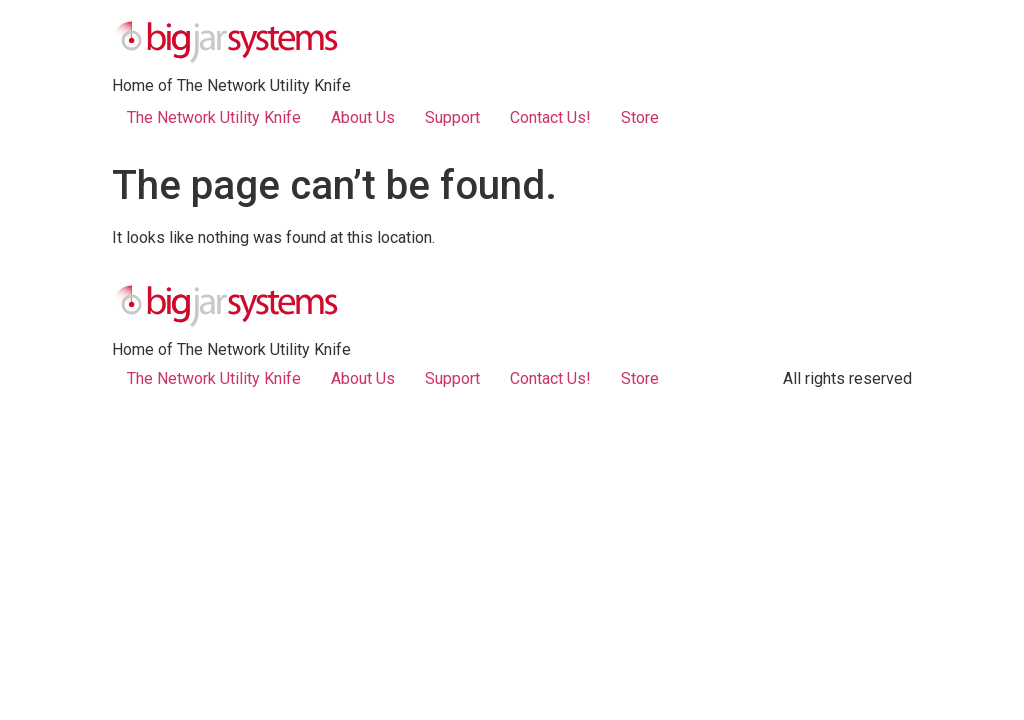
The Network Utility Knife (214, 117)
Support (452, 117)
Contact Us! (550, 117)
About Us (363, 117)
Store (640, 117)
